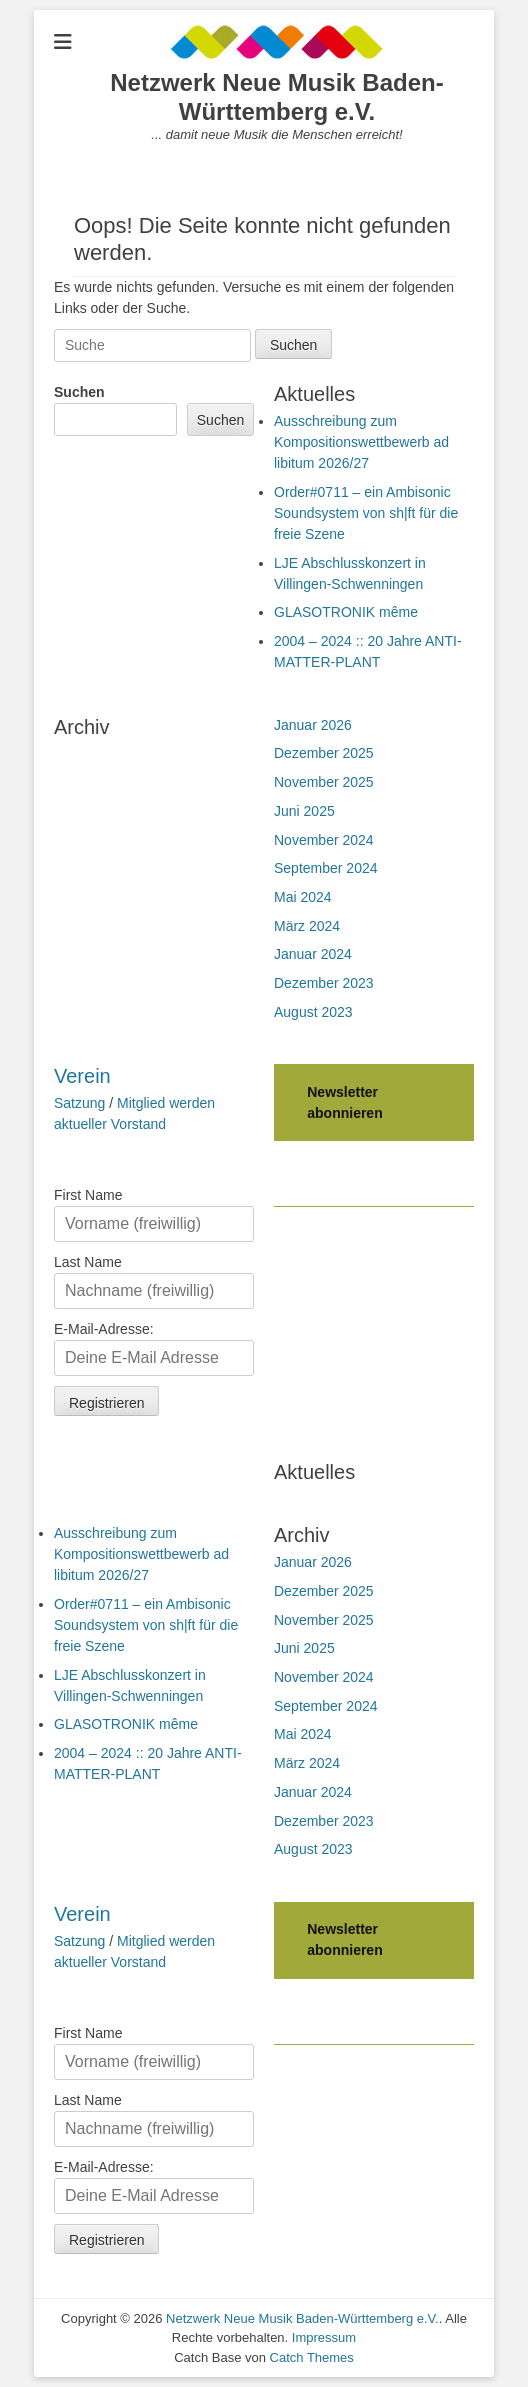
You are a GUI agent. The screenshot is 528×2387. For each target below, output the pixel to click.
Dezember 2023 (324, 983)
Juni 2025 (304, 811)
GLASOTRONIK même (346, 612)
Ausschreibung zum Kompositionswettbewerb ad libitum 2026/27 (361, 442)
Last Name (88, 1262)
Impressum (324, 2337)
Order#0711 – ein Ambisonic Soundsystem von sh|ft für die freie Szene (366, 513)
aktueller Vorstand (110, 1124)
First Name (88, 1195)
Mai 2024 (303, 897)
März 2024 (307, 926)
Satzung (79, 1103)
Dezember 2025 (324, 753)
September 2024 (326, 868)
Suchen (79, 392)
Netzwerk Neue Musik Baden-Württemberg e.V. (276, 97)
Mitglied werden (166, 1103)
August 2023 (313, 1012)
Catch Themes (312, 2357)
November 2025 (324, 782)
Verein (82, 1076)
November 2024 (324, 840)
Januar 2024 (313, 954)
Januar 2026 (313, 725)
